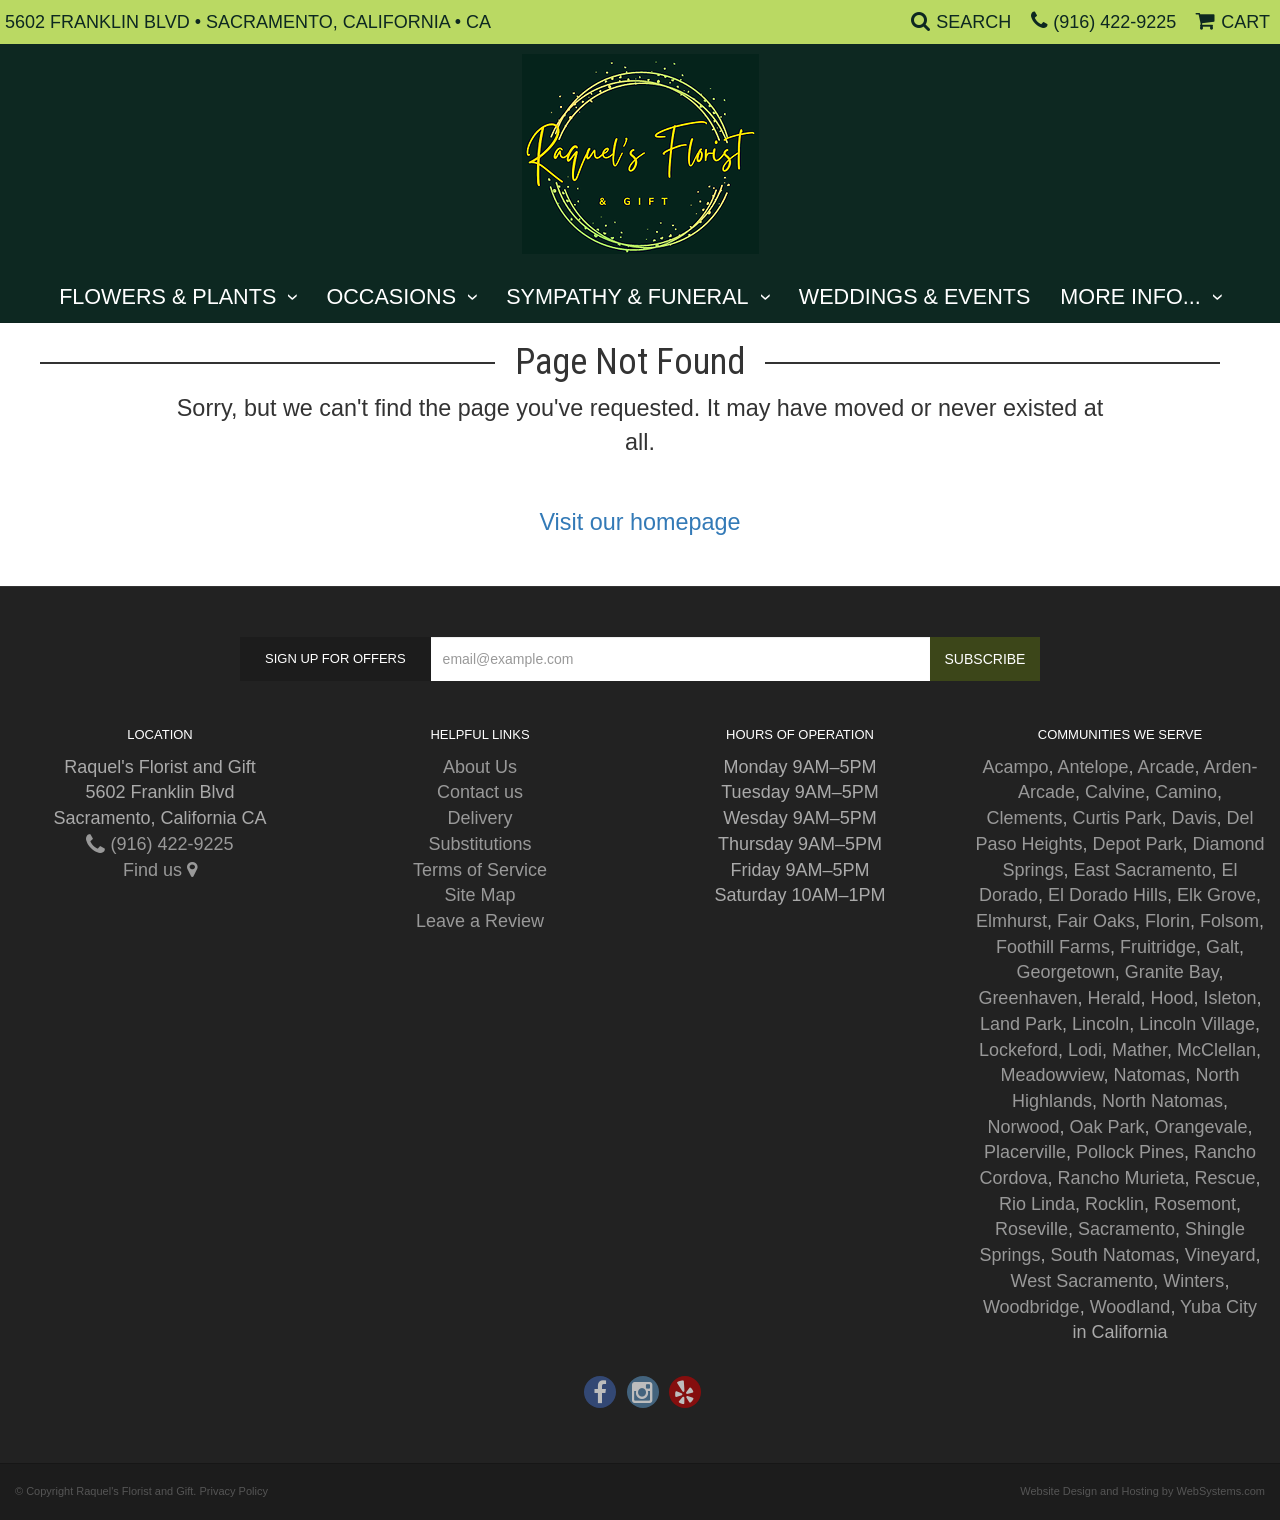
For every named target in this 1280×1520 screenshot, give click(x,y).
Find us (160, 870)
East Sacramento (1142, 870)
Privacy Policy (233, 1491)
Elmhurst (1011, 921)
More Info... (1130, 296)
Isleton (1230, 998)
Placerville (1025, 1152)
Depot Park (1137, 844)
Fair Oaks (1096, 921)
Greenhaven (1027, 998)
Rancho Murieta (1120, 1178)
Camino (1186, 792)
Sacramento (1126, 1229)
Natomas (1150, 1075)
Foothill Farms (1053, 947)
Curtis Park (1116, 818)
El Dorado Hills (1107, 895)
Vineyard (1220, 1255)
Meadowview (1051, 1075)
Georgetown (1066, 972)
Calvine (1115, 792)
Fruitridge (1158, 947)
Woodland (1130, 1307)
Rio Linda (1037, 1204)
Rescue (1225, 1178)
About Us (480, 767)
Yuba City (1218, 1307)
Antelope (1092, 767)
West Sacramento (1082, 1281)
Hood (1172, 998)
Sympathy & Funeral (627, 296)
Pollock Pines (1130, 1152)
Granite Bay (1172, 972)
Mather (1139, 1050)
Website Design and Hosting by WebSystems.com (1142, 1491)
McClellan (1216, 1050)
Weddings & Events (915, 296)
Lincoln (1100, 1024)
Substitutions (479, 844)
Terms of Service (480, 870)
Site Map (479, 895)
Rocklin (1114, 1204)
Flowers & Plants (167, 296)
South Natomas (1113, 1255)
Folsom (1229, 921)
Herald (1113, 998)
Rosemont (1195, 1204)
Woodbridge (1031, 1307)
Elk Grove (1216, 895)
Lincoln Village (1197, 1024)
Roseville (1031, 1229)
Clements (1024, 818)
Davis (1194, 818)
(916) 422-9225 (1114, 22)
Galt (1222, 947)
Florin (1167, 921)
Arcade (1166, 767)
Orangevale (1201, 1127)
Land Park (1021, 1024)
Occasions (391, 296)
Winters (1193, 1281)
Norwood (1023, 1127)
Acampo (1015, 767)
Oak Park (1106, 1127)
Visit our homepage (639, 522)
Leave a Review (480, 921)
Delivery (479, 818)
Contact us (480, 792)
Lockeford (1018, 1050)
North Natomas (1162, 1101)
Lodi (1085, 1050)
